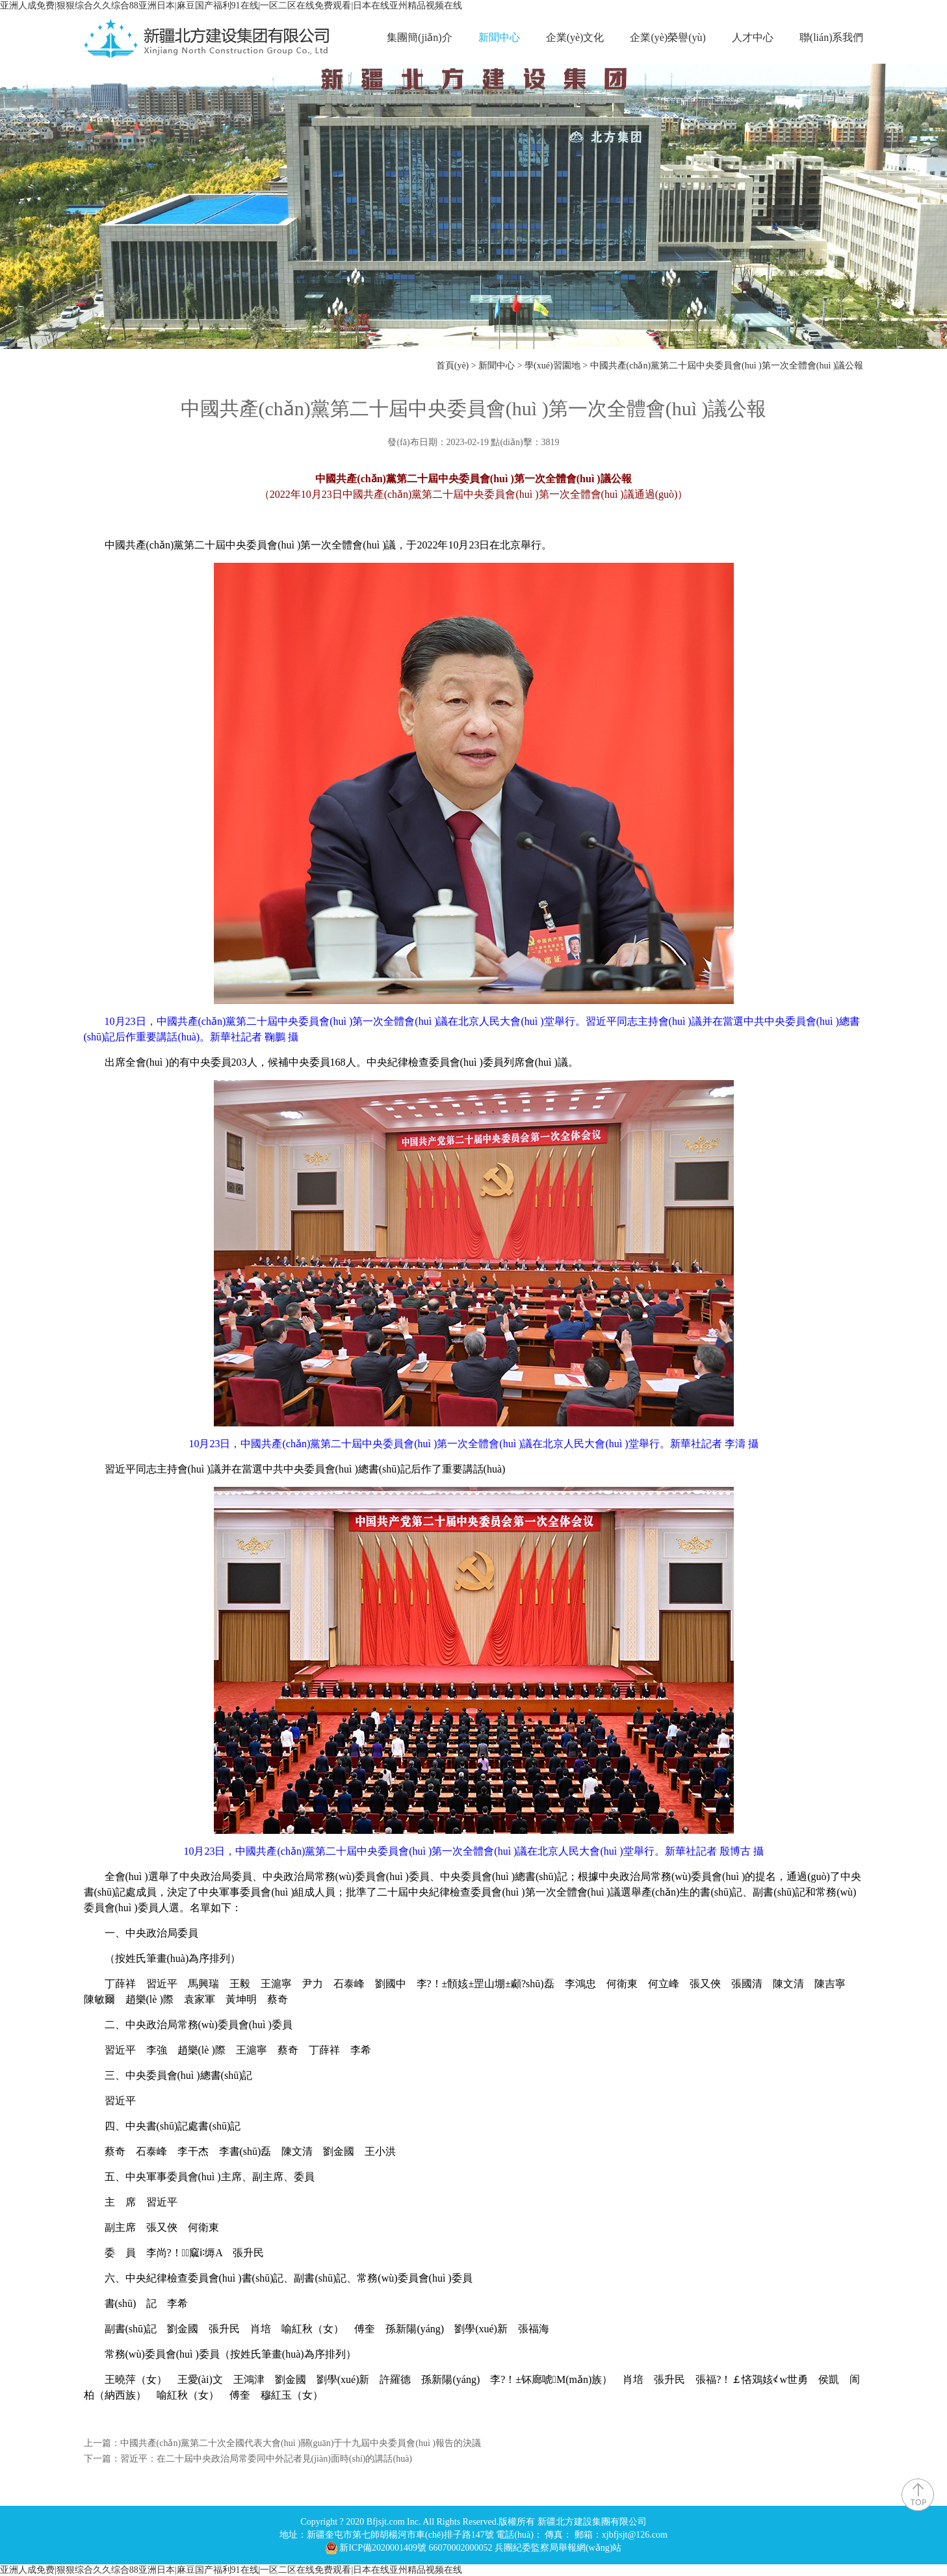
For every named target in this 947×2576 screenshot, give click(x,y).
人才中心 (752, 37)
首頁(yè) (452, 365)
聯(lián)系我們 (831, 37)
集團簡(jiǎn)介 (419, 37)
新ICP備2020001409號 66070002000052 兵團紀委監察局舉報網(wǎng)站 (480, 2548)
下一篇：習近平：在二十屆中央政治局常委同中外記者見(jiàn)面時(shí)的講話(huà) (248, 2459)
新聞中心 (499, 37)
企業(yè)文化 (575, 37)
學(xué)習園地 (552, 365)
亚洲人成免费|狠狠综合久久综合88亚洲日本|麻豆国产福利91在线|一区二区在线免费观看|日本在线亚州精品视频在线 (231, 5)
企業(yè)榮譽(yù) (667, 37)
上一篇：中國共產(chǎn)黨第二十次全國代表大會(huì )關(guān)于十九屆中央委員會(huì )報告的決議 (283, 2443)
